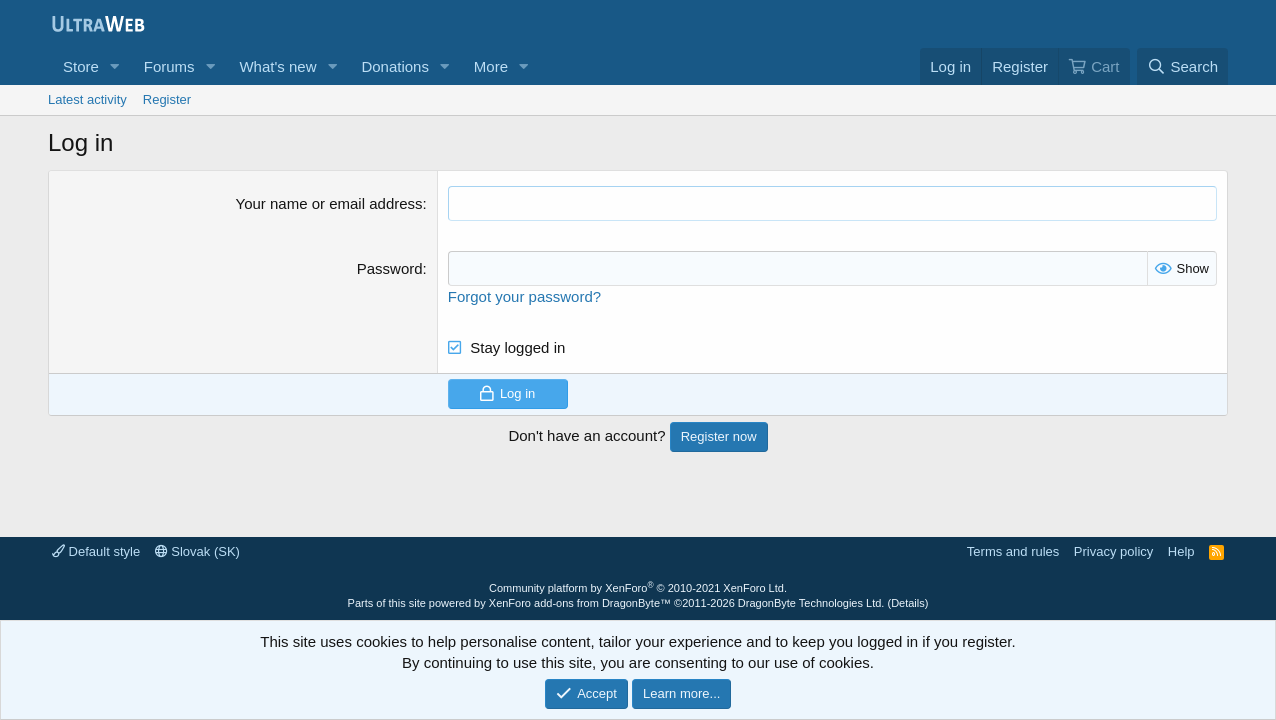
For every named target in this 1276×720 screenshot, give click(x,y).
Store (81, 66)
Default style (96, 551)
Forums (169, 66)
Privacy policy (1113, 551)
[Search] (1182, 66)
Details (908, 603)
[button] (115, 66)
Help (1181, 551)
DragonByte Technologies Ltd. (811, 603)
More (491, 66)
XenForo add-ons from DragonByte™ (580, 603)
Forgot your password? (524, 296)
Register (167, 99)
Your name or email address (329, 203)
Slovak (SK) (197, 551)
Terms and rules (1013, 551)
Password (390, 268)
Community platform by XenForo (638, 588)
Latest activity (87, 99)
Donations (395, 66)
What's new (277, 66)
